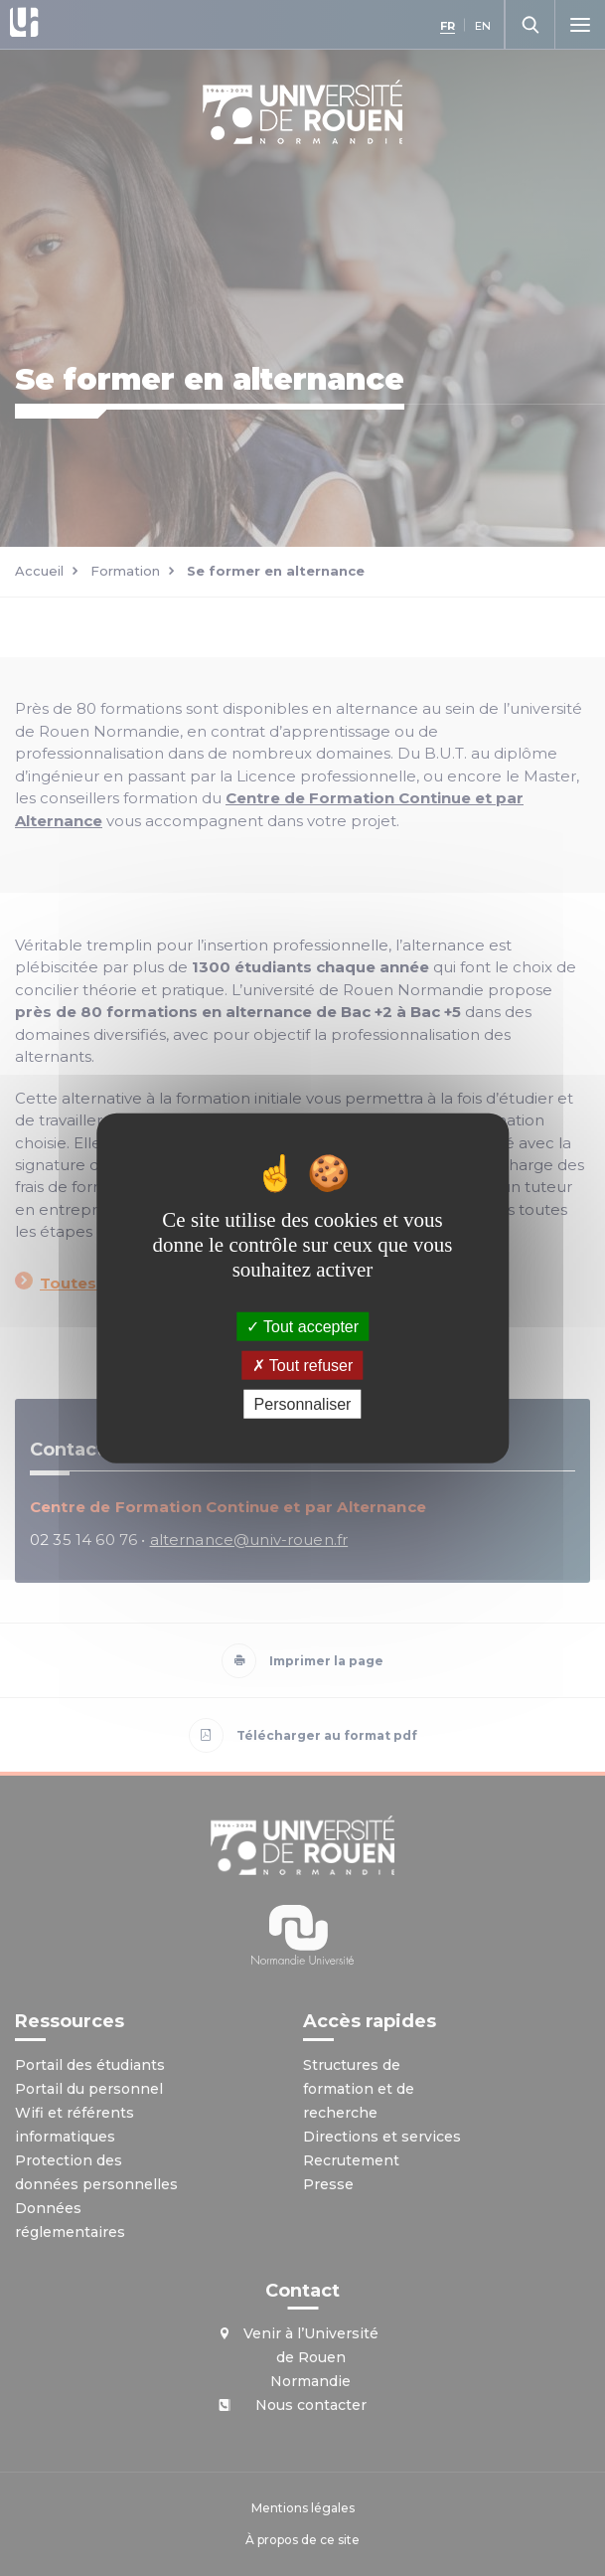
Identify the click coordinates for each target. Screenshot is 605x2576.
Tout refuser (303, 1364)
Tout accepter (302, 1325)
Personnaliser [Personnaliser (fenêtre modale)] (303, 1404)
